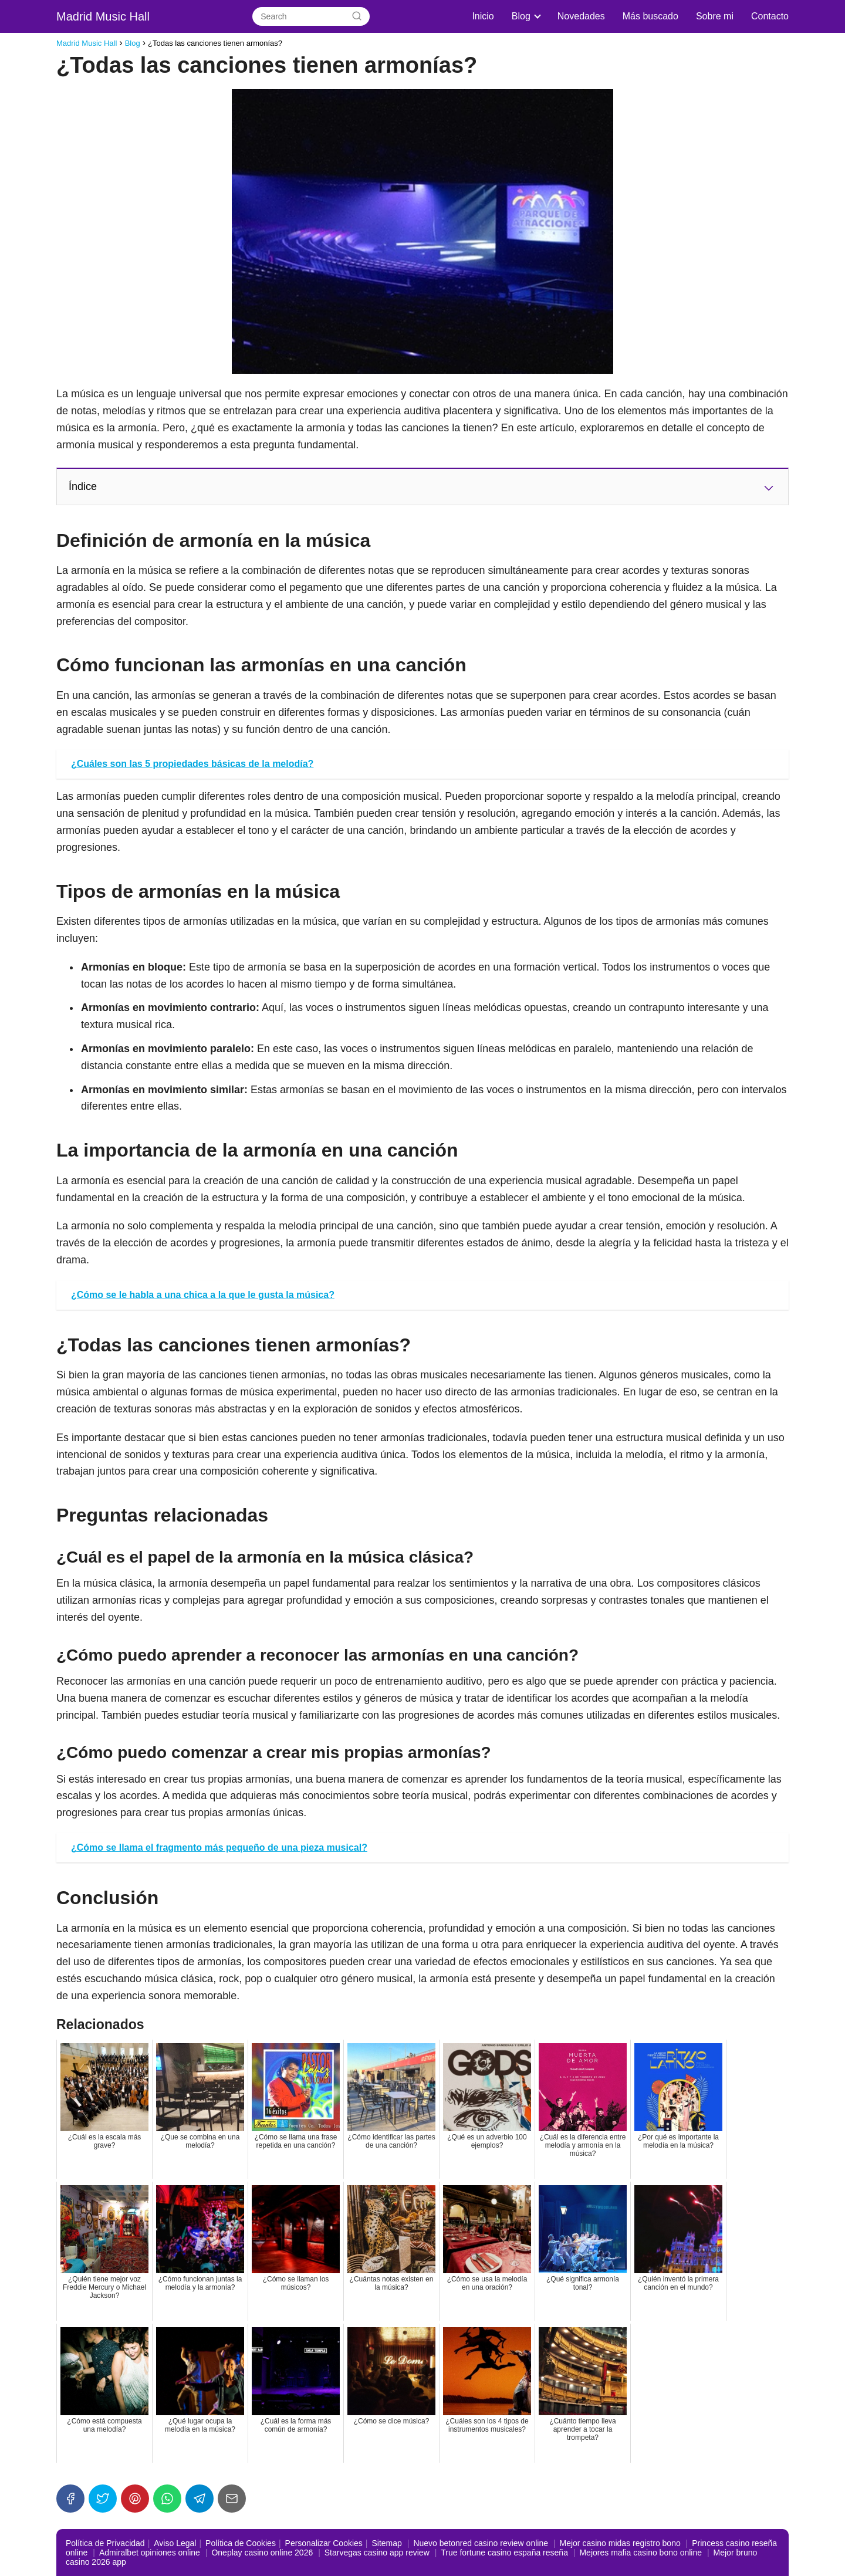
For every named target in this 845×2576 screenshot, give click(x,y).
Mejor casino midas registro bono (620, 2543)
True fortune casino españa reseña (504, 2552)
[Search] (356, 16)
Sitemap (386, 2543)
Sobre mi (715, 16)
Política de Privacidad (105, 2543)
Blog (521, 16)
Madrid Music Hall (103, 16)
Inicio (483, 16)
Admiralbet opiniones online (149, 2552)
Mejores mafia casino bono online (640, 2552)
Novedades (581, 16)
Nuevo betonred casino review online (480, 2543)
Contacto (770, 16)
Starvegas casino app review (377, 2552)
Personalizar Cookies (324, 2543)
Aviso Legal (175, 2543)
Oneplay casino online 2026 (262, 2552)
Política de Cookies (240, 2543)
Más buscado (650, 16)
